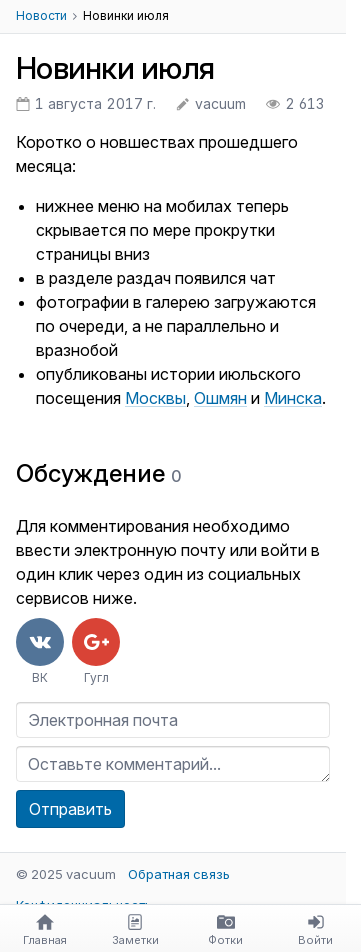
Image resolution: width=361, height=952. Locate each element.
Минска (293, 398)
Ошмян (220, 398)
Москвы (155, 398)
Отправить (70, 809)
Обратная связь (179, 874)
